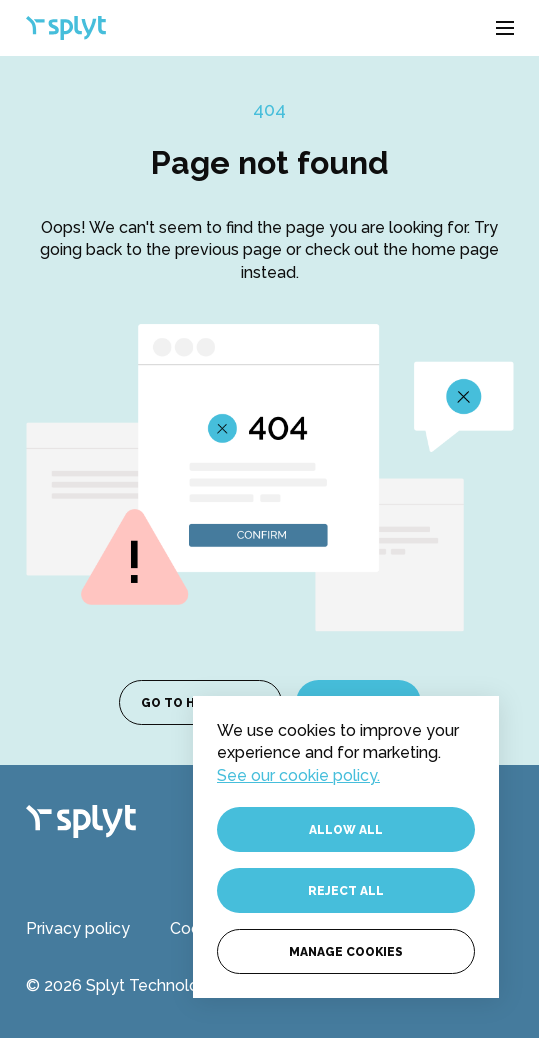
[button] (505, 28)
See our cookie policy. (298, 775)
